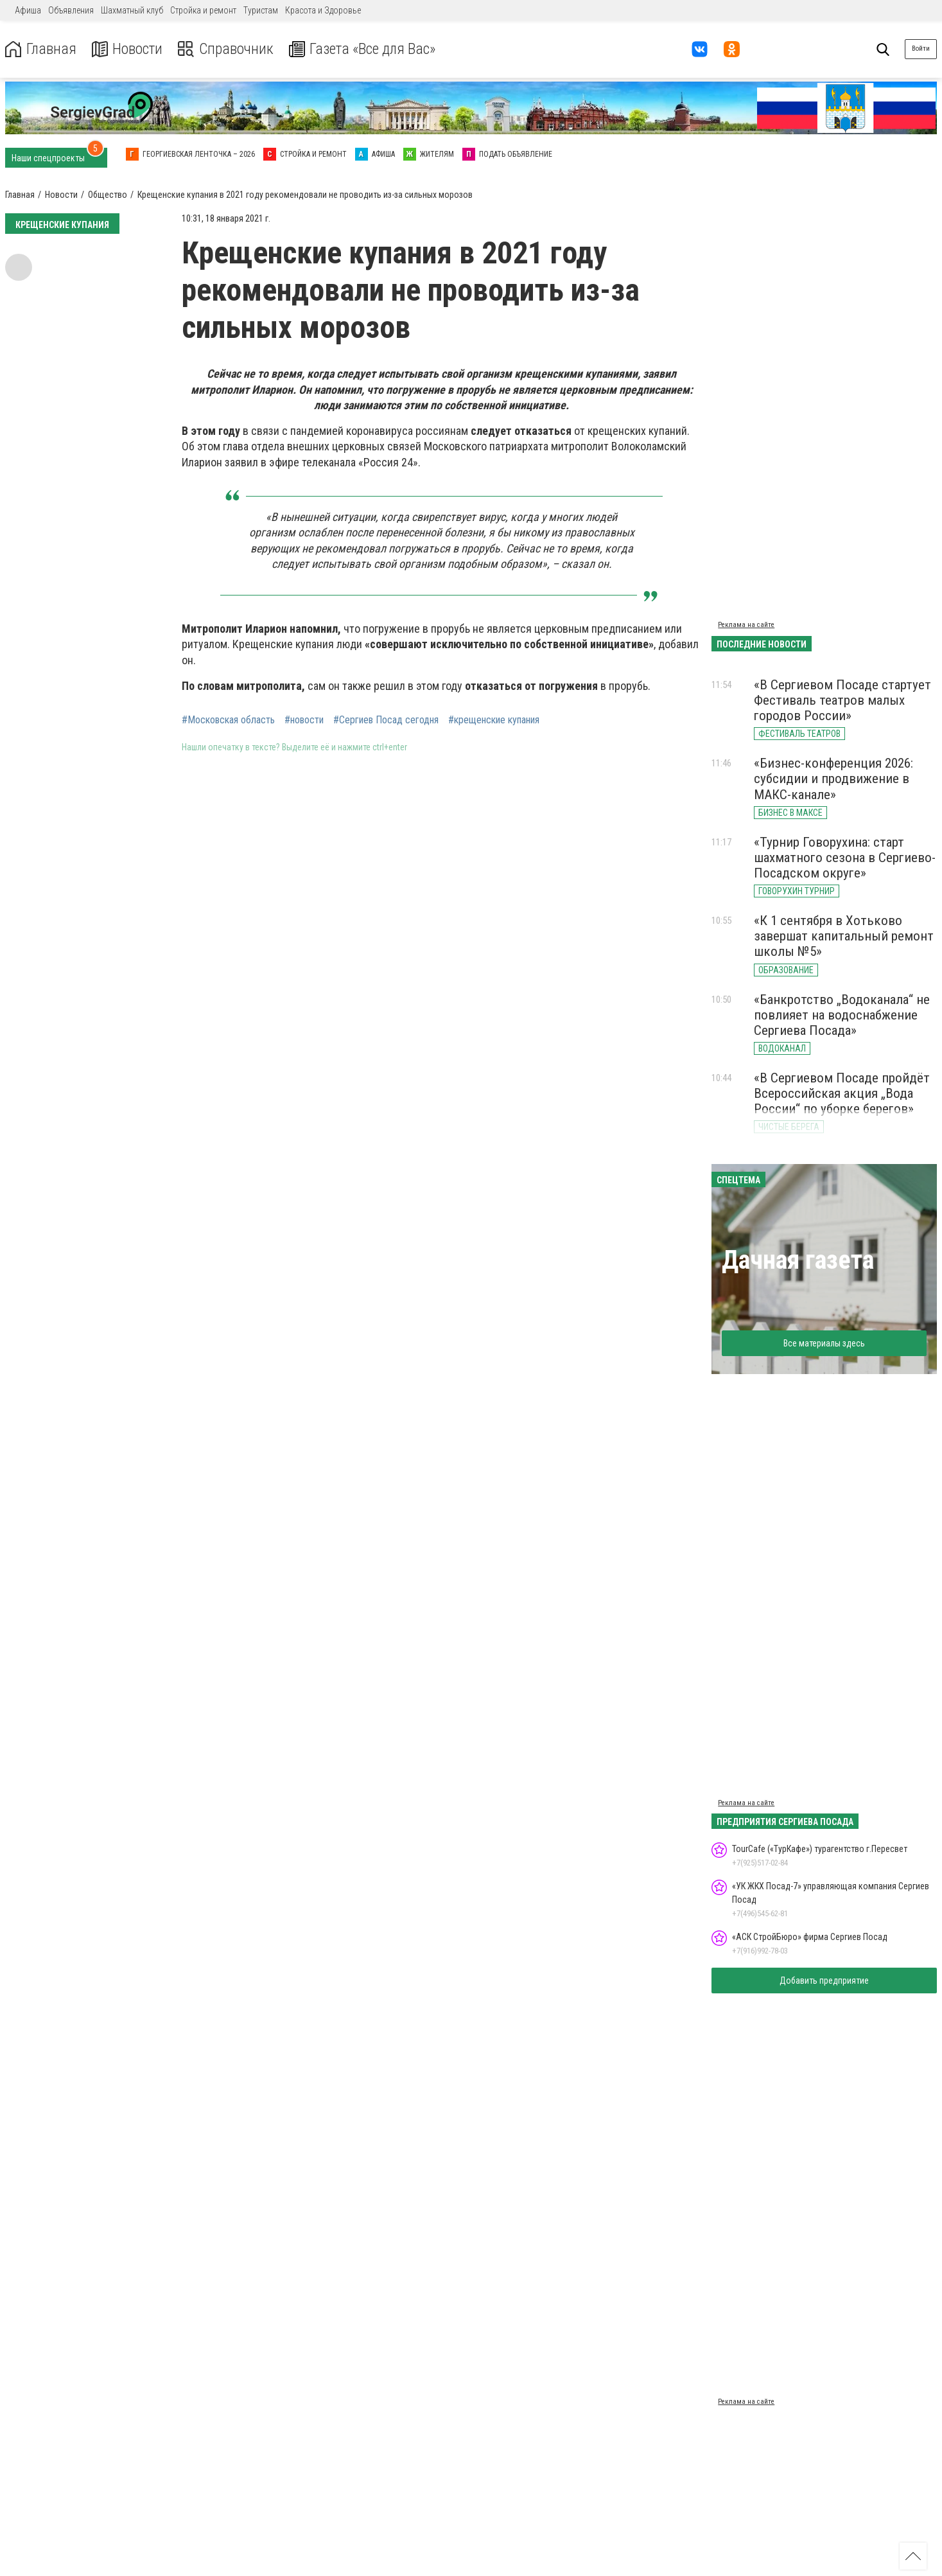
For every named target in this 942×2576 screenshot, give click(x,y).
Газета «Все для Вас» (365, 49)
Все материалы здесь (824, 1343)
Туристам (260, 10)
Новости (127, 49)
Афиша (28, 10)
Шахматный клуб (132, 10)
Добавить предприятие (824, 1980)
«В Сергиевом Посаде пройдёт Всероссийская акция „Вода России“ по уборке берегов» (842, 1093)
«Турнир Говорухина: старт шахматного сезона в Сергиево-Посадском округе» (845, 857)
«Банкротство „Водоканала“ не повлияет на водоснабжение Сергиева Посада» (842, 1015)
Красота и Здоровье (323, 10)
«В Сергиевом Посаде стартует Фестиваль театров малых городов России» (842, 700)
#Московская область (228, 720)
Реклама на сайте (746, 625)
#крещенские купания (493, 720)
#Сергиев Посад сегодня (386, 720)
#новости (304, 720)
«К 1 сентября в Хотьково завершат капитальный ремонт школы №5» (844, 936)
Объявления (71, 10)
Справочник (227, 49)
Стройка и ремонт (203, 10)
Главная (40, 49)
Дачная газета (798, 1260)
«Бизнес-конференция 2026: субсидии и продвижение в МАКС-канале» (833, 778)
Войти (921, 48)
